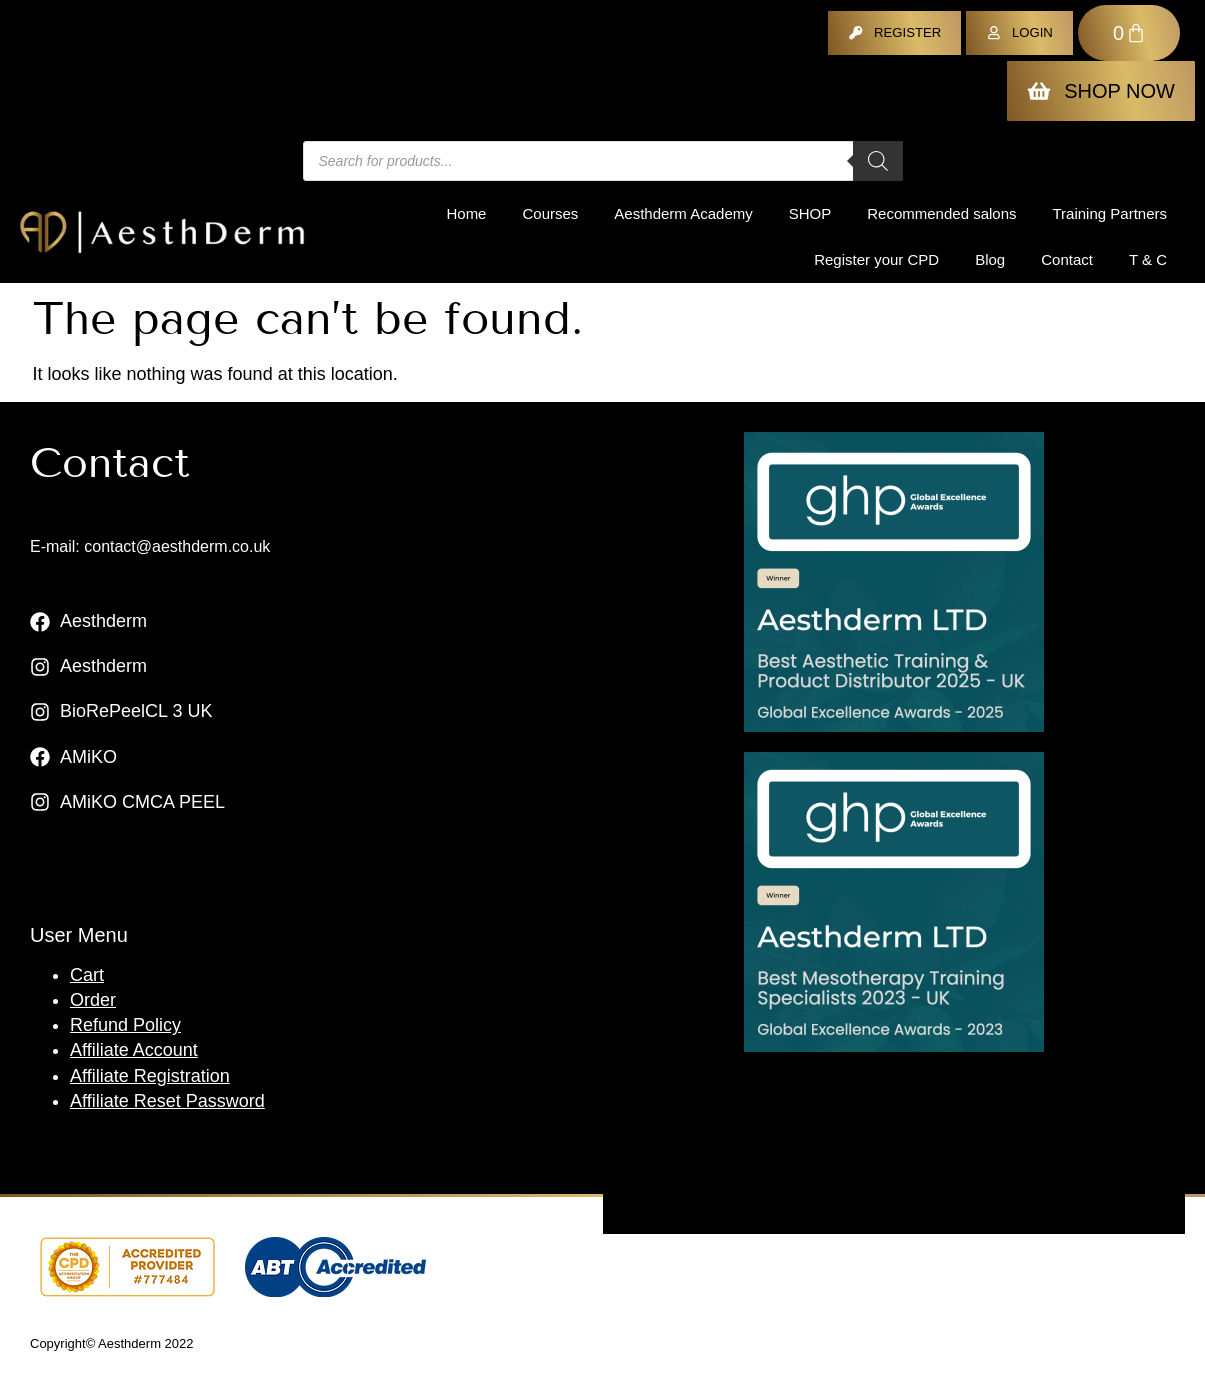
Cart (87, 975)
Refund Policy (125, 1025)
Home (466, 213)
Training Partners (1110, 213)
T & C (1148, 259)
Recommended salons (941, 213)
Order (93, 1000)
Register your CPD (876, 259)
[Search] (878, 161)
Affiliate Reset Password (167, 1101)
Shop (810, 213)
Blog (990, 259)
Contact (1067, 259)
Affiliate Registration (150, 1076)
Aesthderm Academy (683, 213)
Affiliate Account (134, 1050)
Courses (550, 213)
